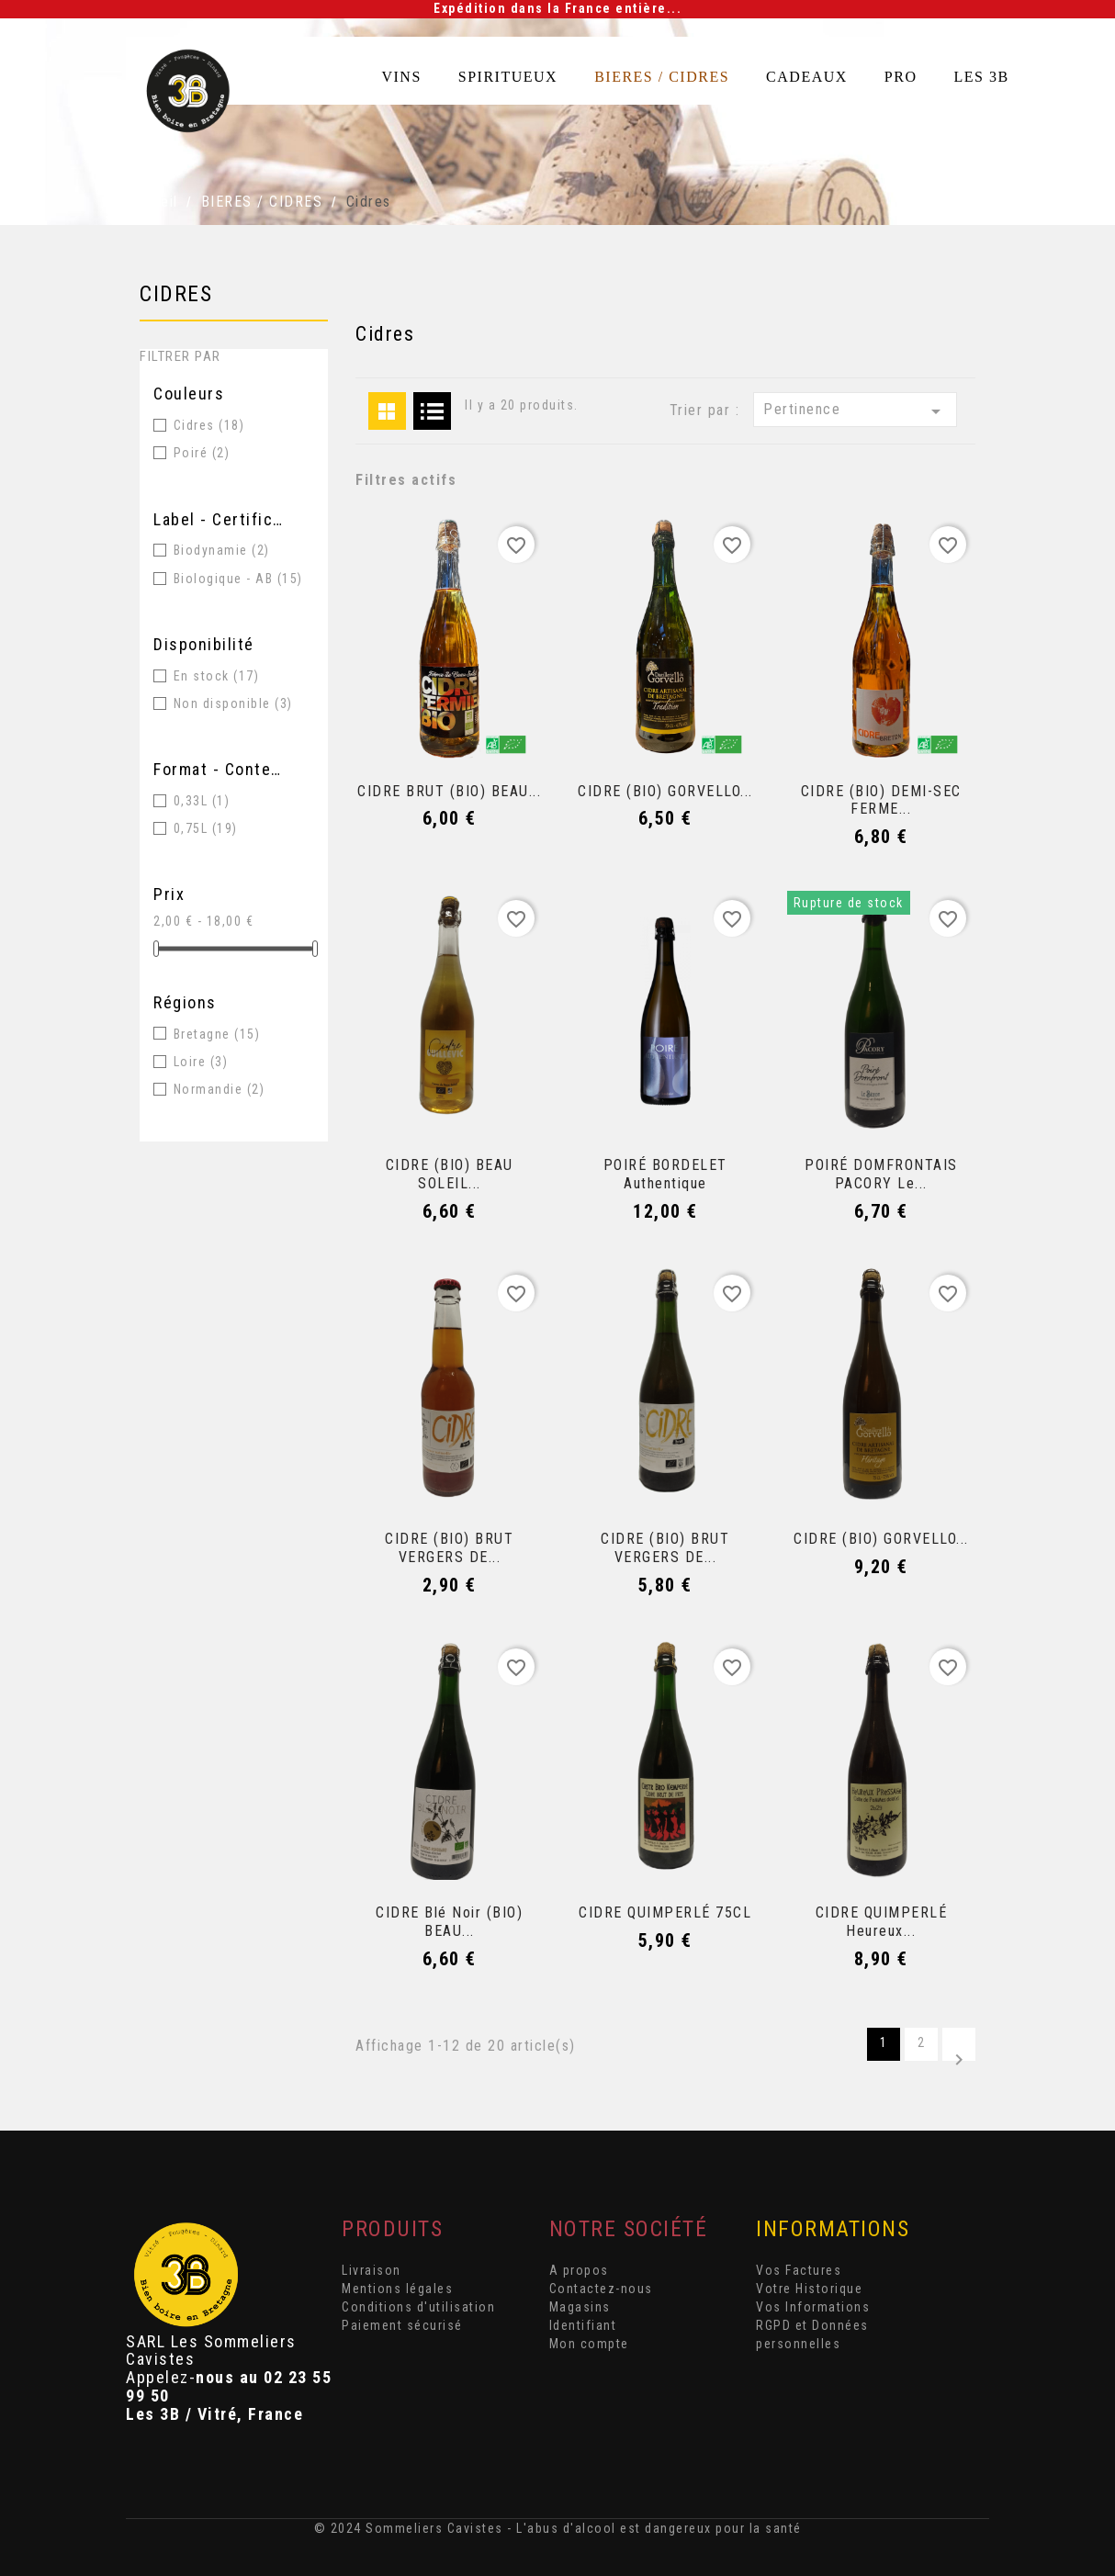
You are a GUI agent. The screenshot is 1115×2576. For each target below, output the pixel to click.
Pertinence (855, 411)
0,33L (202, 800)
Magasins (580, 2307)
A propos (579, 2270)
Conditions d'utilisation (418, 2307)
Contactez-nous (601, 2288)
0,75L (206, 828)
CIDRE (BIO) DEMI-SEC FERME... (881, 800)
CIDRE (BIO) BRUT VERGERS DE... (449, 1548)
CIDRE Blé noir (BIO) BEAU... (449, 1922)
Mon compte (589, 2343)
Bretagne (217, 1034)
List (432, 411)
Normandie (219, 1089)
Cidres (176, 294)
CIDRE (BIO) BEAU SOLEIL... (449, 1174)
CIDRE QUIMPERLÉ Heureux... (882, 1922)
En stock (217, 676)
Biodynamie (222, 550)
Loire (201, 1061)
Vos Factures (798, 2270)
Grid (387, 411)
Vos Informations (813, 2307)
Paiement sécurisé (402, 2325)
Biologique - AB (238, 578)
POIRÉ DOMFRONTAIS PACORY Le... (881, 1174)
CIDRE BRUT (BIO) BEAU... (449, 791)
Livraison (371, 2270)
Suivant (959, 2055)
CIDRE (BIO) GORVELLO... (665, 791)
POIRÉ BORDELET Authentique (665, 1174)
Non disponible (233, 703)
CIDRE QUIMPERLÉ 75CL (665, 1912)
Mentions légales (397, 2288)
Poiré (202, 452)
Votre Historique (809, 2288)
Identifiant (583, 2325)
